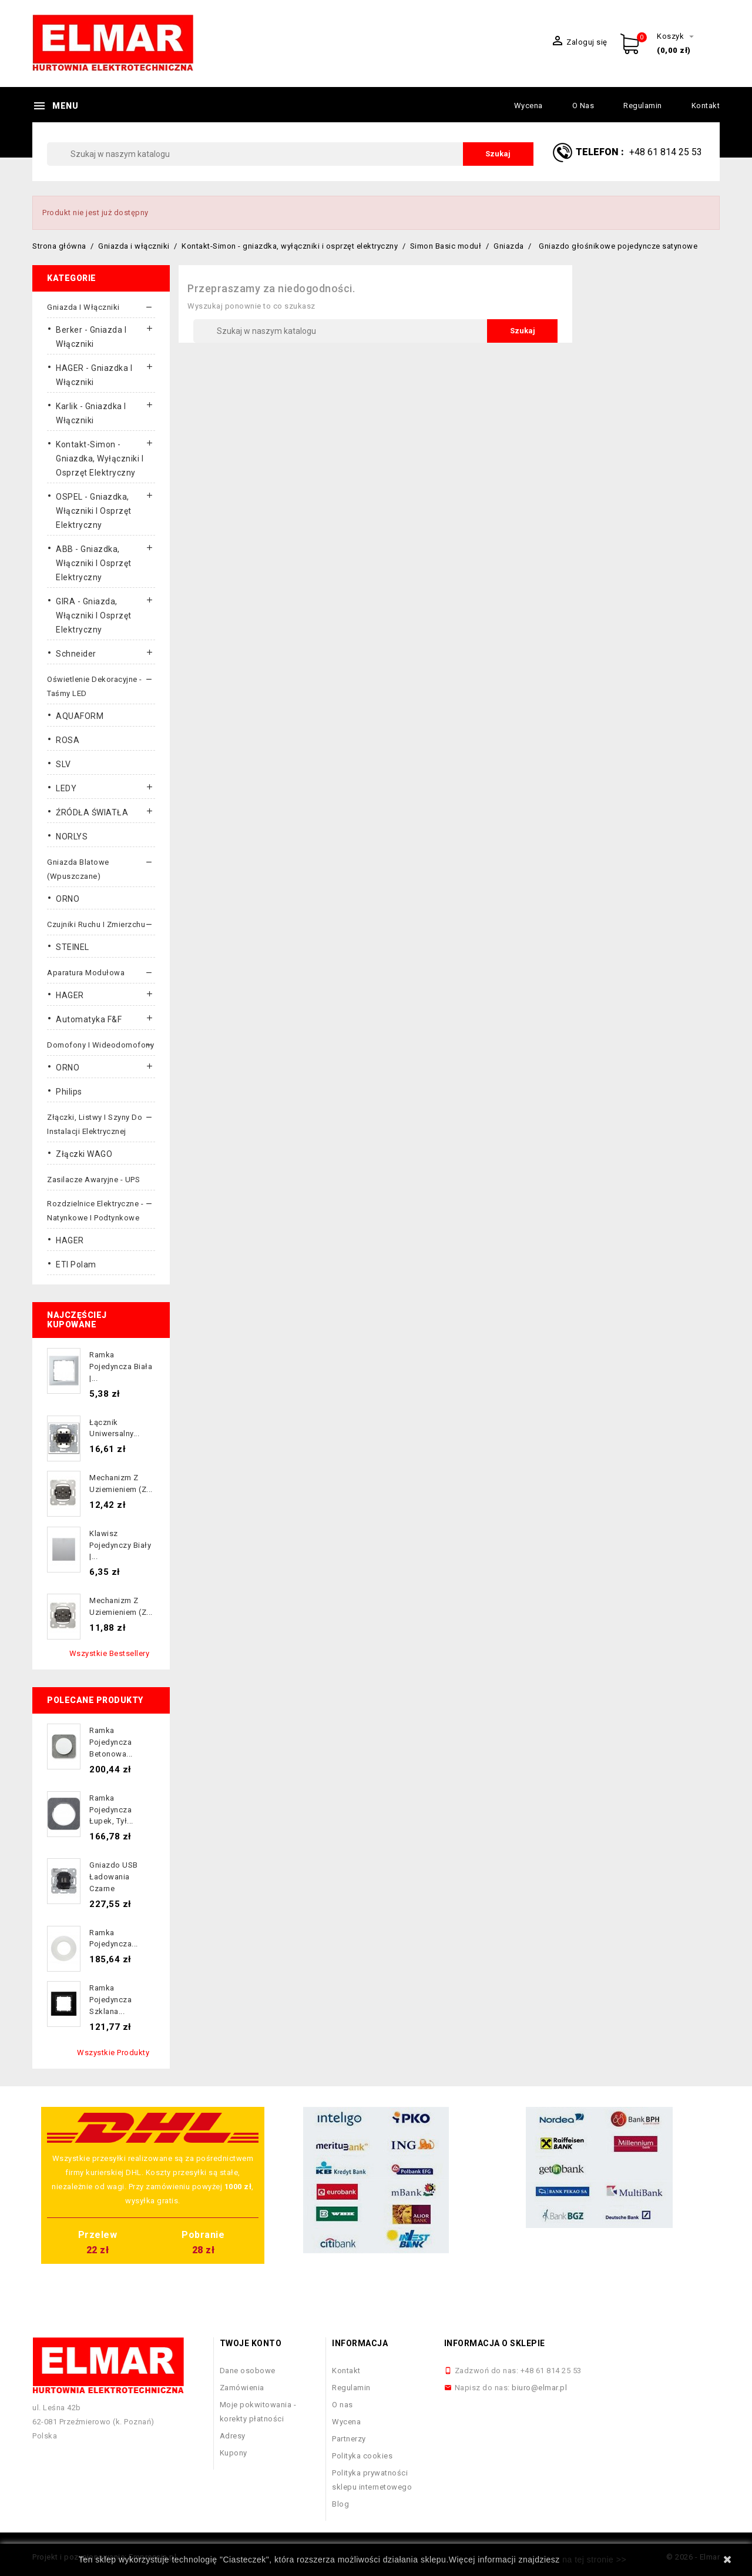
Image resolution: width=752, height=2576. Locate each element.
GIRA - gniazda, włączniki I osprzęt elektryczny (94, 615)
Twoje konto (251, 2343)
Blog (340, 2504)
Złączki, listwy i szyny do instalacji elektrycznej (94, 1124)
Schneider (76, 653)
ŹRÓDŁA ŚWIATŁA (92, 812)
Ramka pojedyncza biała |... (120, 1366)
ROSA (67, 740)
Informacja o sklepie (494, 2343)
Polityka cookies (362, 2455)
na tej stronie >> (594, 2559)
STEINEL (72, 947)
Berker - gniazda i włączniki (91, 337)
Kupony (233, 2452)
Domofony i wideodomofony (100, 1045)
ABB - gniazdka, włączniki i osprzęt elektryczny (94, 563)
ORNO (67, 899)
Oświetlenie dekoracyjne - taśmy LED (94, 686)
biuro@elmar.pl (539, 2387)
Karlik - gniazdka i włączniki (91, 413)
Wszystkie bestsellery (109, 1653)
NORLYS (72, 836)
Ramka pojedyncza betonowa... (111, 1742)
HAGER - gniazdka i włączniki (94, 375)
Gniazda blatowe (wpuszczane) (78, 869)
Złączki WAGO (84, 1154)
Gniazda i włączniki (83, 307)
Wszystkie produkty (113, 2052)
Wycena (528, 105)
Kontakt (705, 105)
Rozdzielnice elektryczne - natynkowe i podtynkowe (95, 1210)
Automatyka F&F (89, 1019)
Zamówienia (242, 2387)
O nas (583, 105)
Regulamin (642, 105)
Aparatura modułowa (86, 972)
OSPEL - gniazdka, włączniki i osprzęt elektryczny (94, 511)
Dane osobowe (248, 2370)
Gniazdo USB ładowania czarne (113, 1877)
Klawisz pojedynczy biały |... (120, 1545)
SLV (63, 764)
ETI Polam (76, 1264)
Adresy (233, 2435)
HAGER (70, 995)
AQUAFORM (79, 716)
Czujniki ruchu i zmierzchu (96, 924)
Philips (69, 1091)
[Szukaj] (290, 154)
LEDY (66, 788)
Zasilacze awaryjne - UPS (93, 1179)
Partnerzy (349, 2438)
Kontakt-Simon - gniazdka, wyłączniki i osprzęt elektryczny (99, 458)
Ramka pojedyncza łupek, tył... (111, 1810)
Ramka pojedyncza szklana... (110, 1999)
